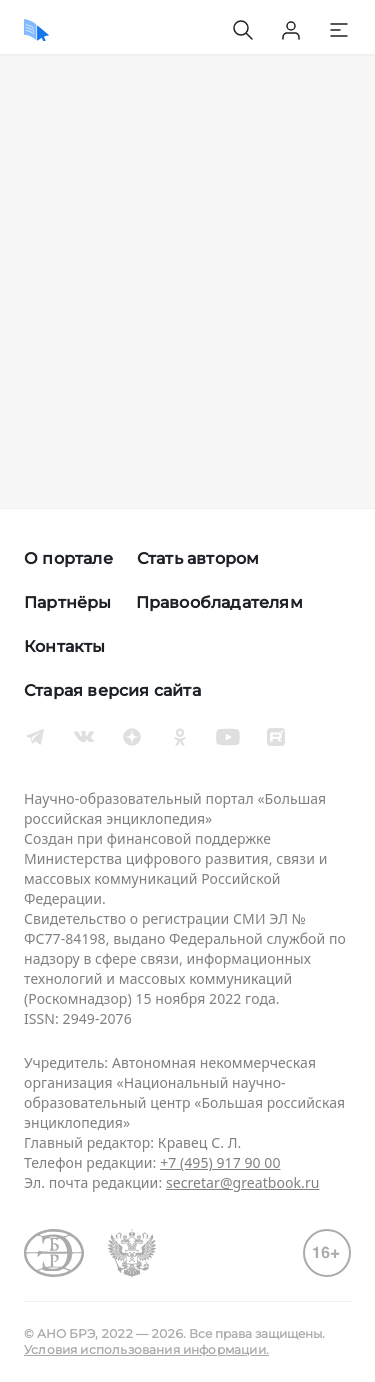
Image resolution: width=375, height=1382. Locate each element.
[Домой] (36, 30)
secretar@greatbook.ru (243, 1182)
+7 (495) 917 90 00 (220, 1162)
